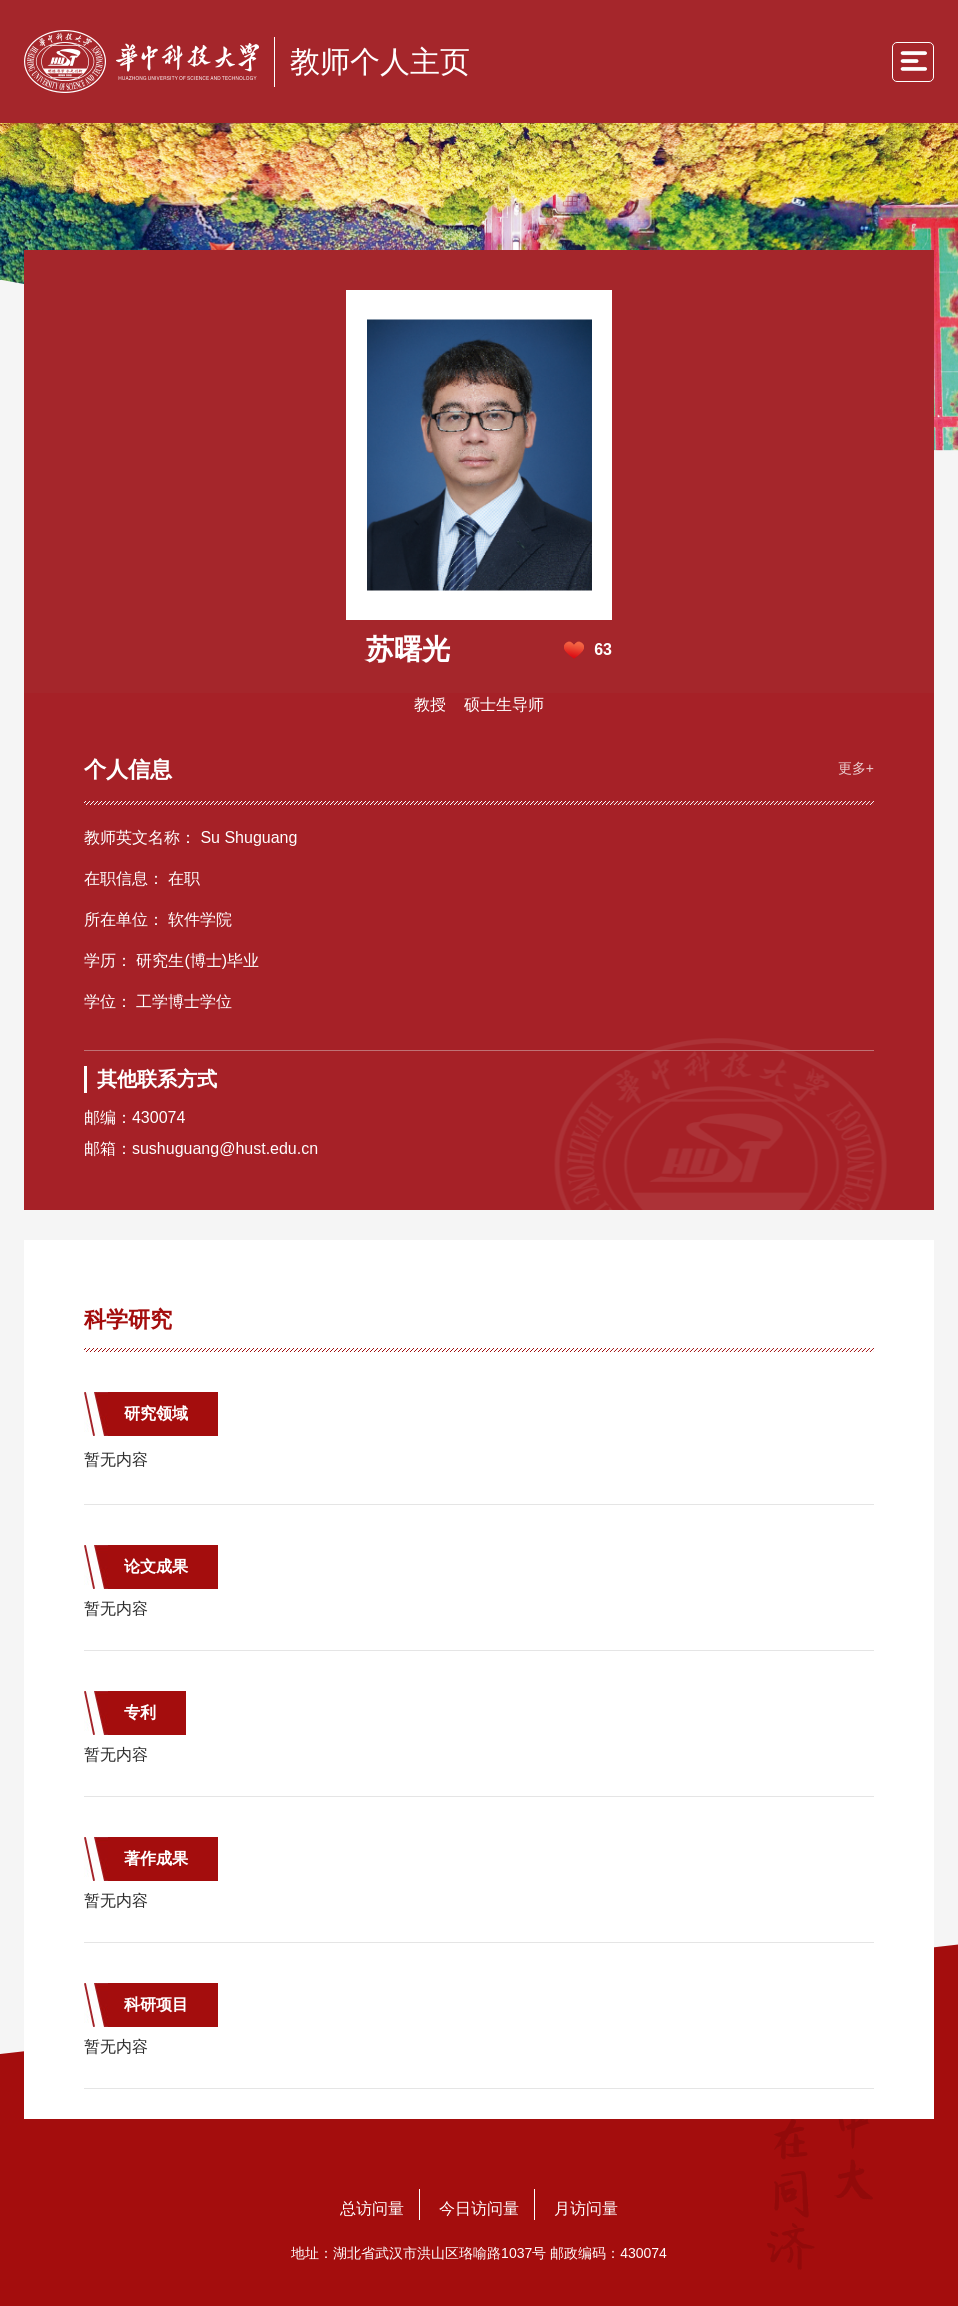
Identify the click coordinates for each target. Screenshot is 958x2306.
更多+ (856, 768)
